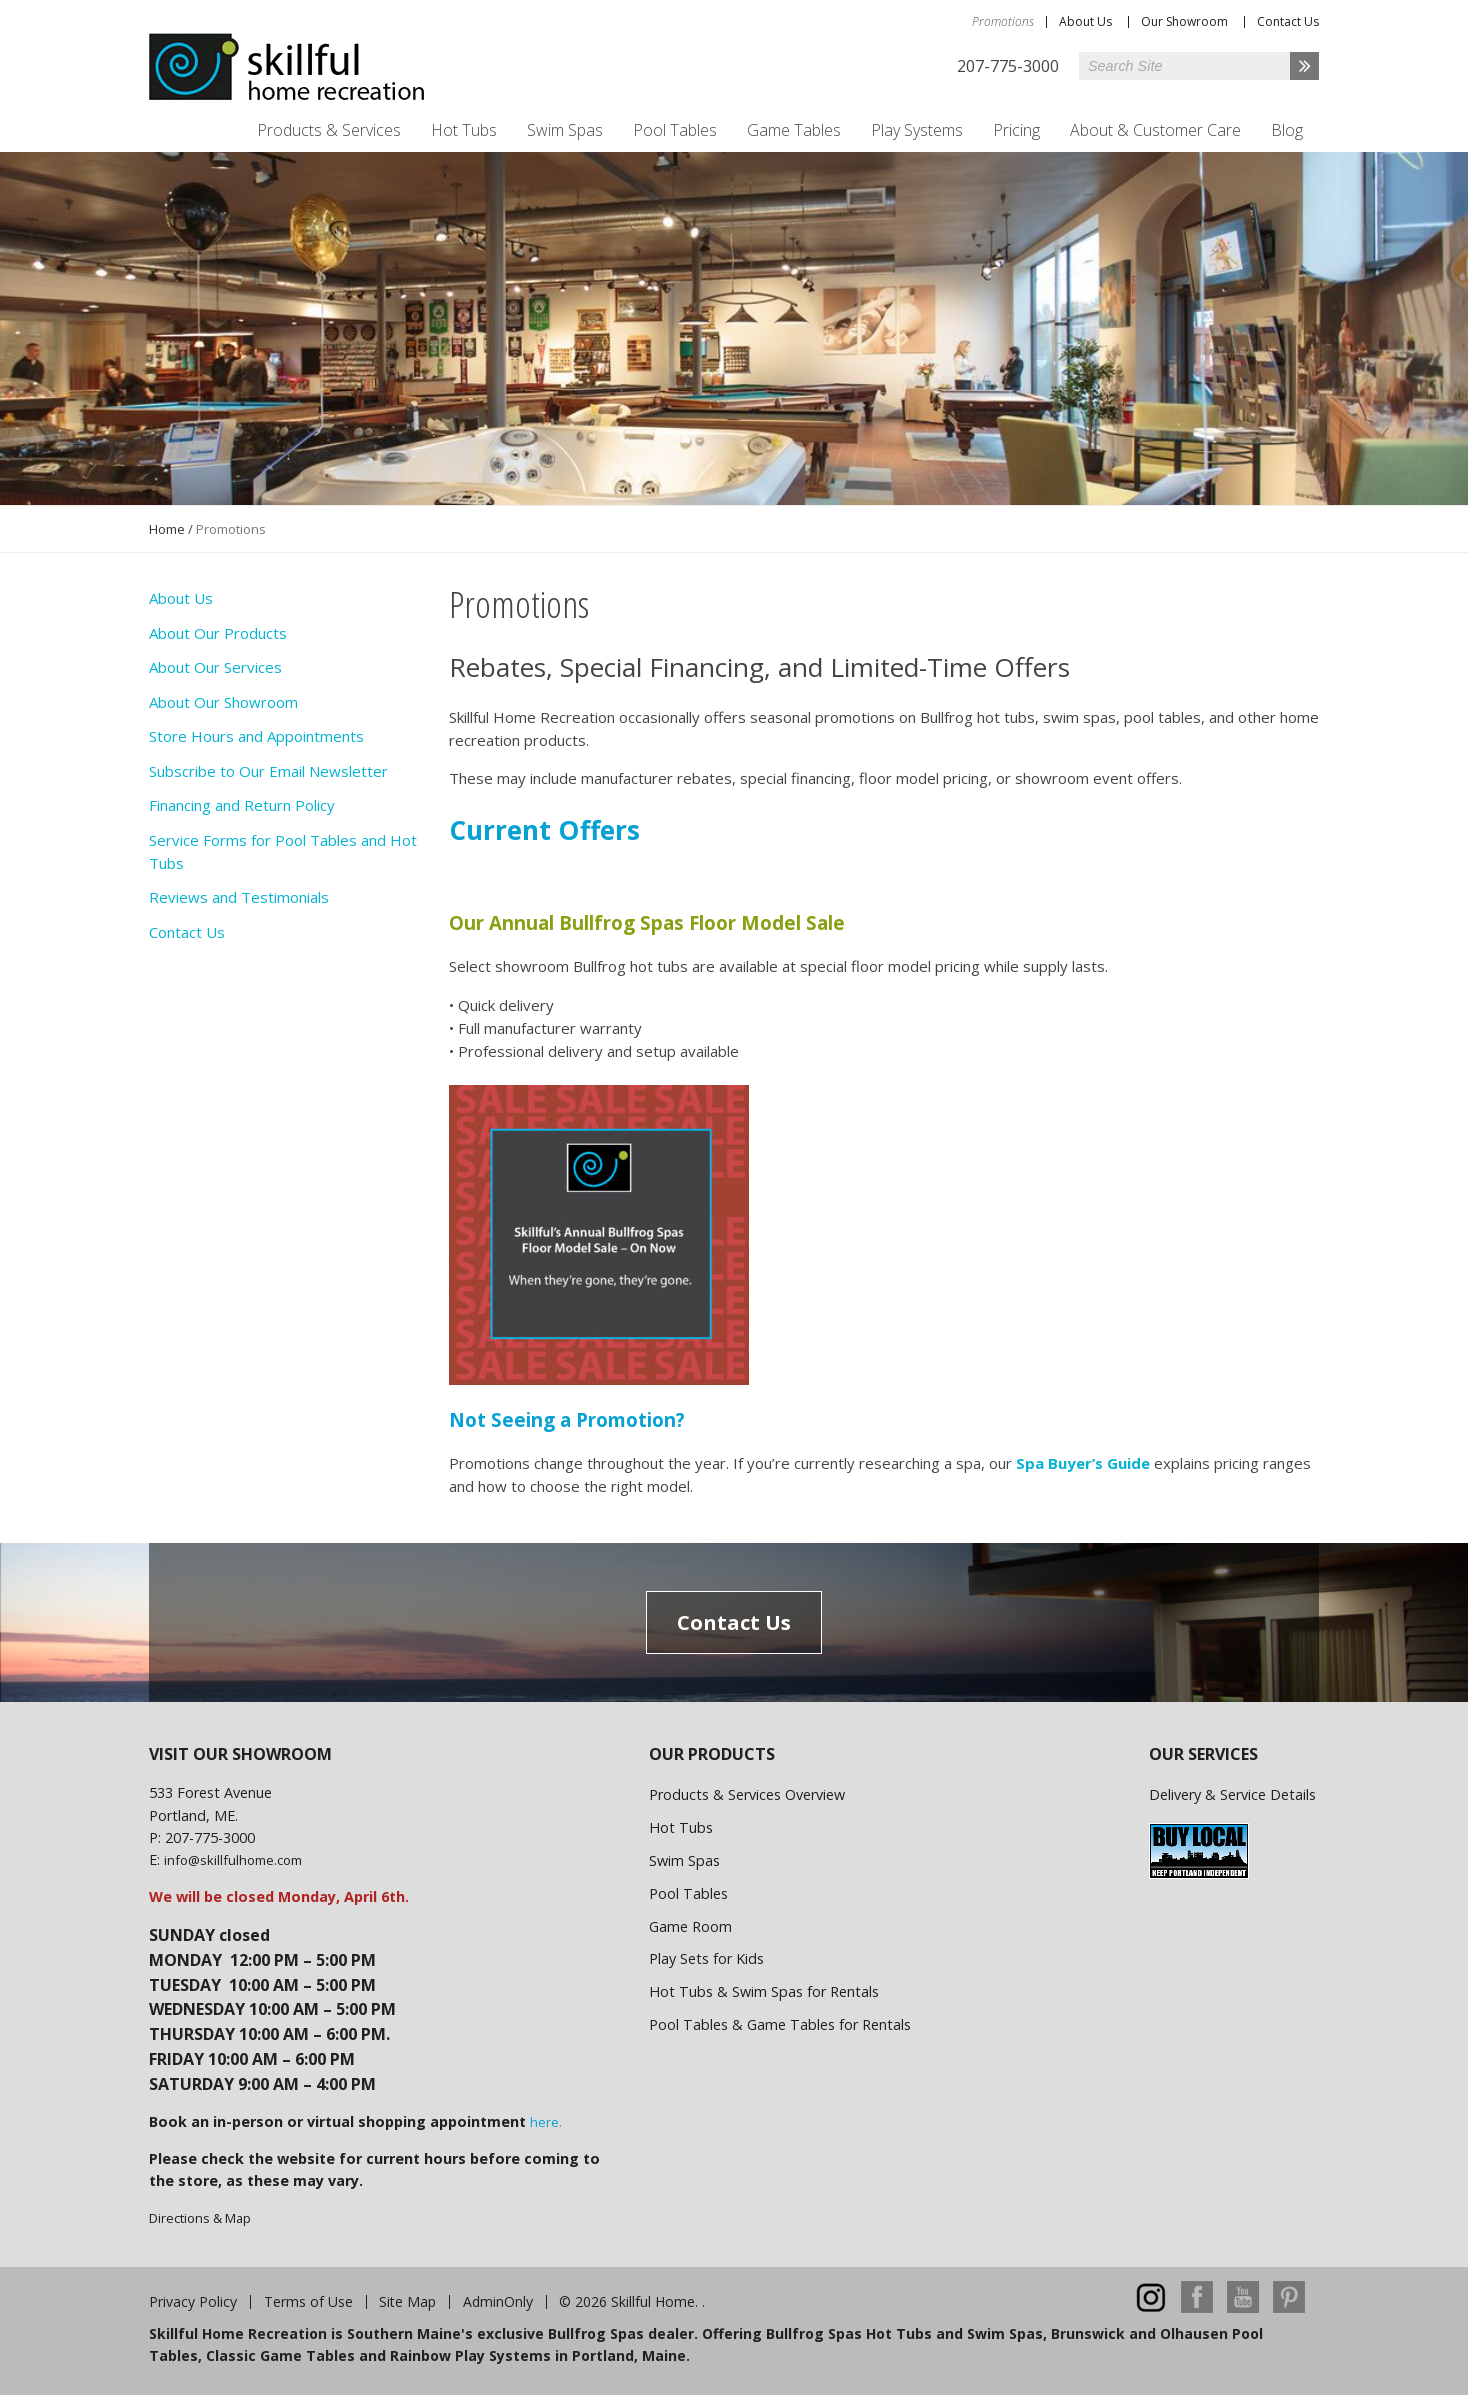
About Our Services (215, 667)
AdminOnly (498, 2302)
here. (546, 2122)
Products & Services (329, 130)
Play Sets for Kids (706, 1958)
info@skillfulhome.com (233, 1860)
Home (167, 529)
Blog (1287, 130)
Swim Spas (565, 130)
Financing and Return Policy (242, 805)
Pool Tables (675, 130)
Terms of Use (308, 2302)
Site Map (407, 2302)
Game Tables (794, 130)
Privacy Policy (193, 2302)
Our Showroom (1184, 21)
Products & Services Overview (747, 1794)
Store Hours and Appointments (256, 736)
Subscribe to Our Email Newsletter (268, 771)
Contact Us (1288, 21)
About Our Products (218, 633)
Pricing (1016, 130)
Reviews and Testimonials (239, 897)
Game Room (690, 1926)
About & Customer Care (1155, 130)
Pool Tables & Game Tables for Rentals (780, 2024)
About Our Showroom (223, 702)
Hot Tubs (464, 130)
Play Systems (917, 130)
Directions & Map (200, 2218)
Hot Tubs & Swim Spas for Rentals (764, 1991)
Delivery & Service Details (1232, 1794)
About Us (1085, 21)
